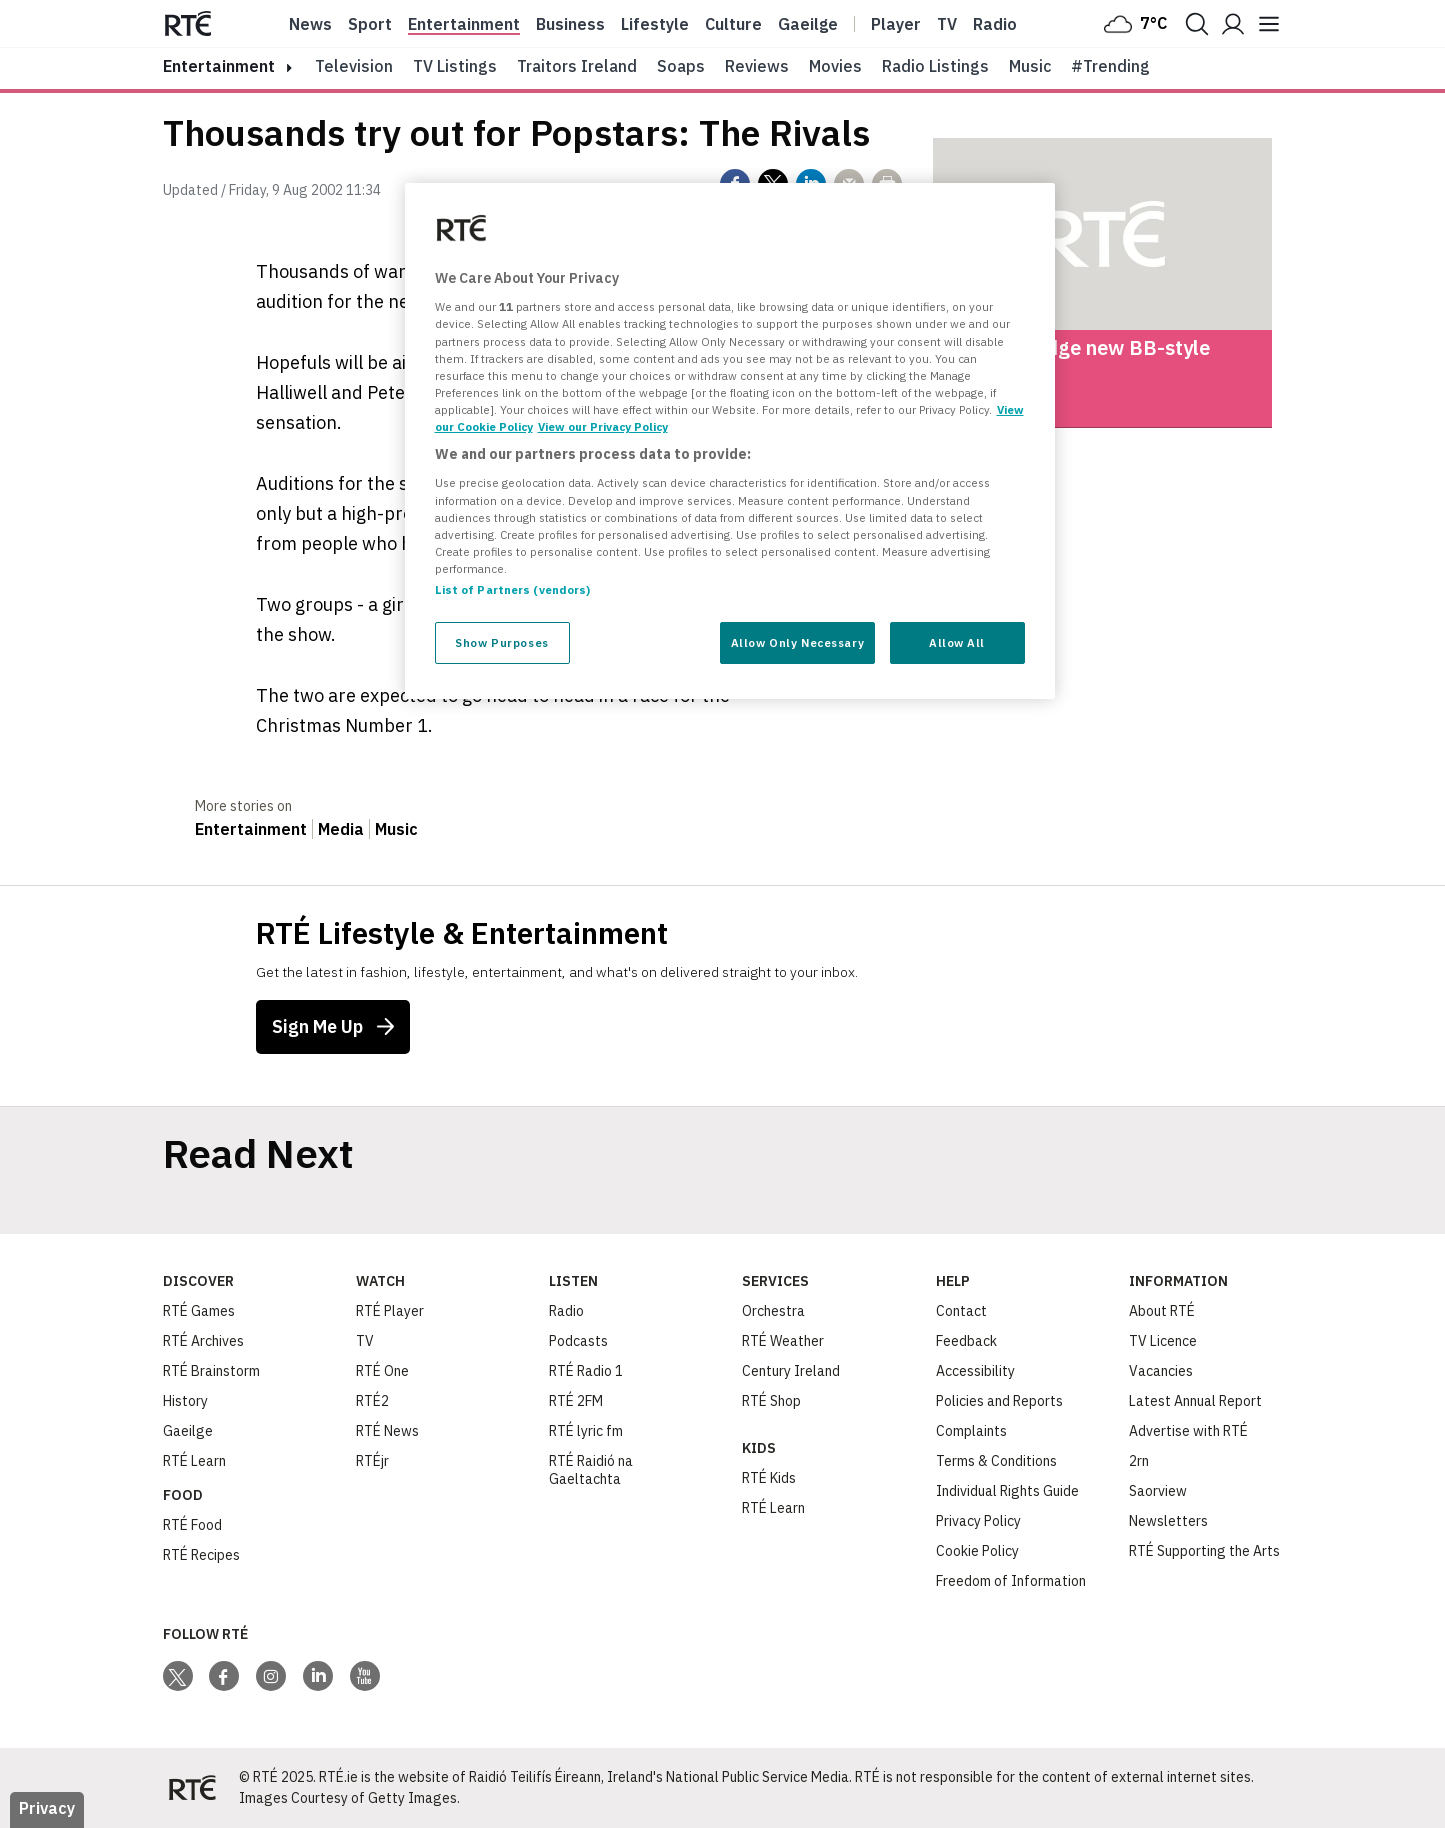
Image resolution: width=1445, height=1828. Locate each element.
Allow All (957, 642)
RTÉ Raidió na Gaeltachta (591, 1470)
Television (354, 66)
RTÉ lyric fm (586, 1431)
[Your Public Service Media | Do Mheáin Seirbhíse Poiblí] (193, 1788)
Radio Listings (935, 66)
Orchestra (773, 1311)
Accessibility (975, 1371)
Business (570, 24)
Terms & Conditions (996, 1461)
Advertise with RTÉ (1188, 1431)
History (185, 1401)
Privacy (47, 1808)
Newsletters (1168, 1521)
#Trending (1110, 66)
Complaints (971, 1431)
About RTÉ (1162, 1311)
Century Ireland (791, 1371)
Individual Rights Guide (1007, 1491)
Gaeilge (808, 24)
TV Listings (455, 66)
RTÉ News (387, 1431)
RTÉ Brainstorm (211, 1371)
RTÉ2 (372, 1401)
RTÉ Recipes (201, 1555)
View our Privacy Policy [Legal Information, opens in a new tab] (603, 426)
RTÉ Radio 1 (586, 1371)
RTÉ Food (192, 1525)
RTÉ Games (199, 1311)
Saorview (1158, 1491)
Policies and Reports (999, 1401)
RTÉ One (382, 1371)
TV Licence (1163, 1341)
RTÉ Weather (783, 1341)
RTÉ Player (390, 1311)
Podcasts (578, 1341)
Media (341, 829)
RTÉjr (372, 1461)
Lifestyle (655, 24)
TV (365, 1341)
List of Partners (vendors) (513, 589)
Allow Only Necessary (797, 642)
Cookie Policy (977, 1551)
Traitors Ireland (577, 66)
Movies (835, 66)
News (310, 24)
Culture (733, 24)
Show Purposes (501, 642)
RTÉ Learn (194, 1461)
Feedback (966, 1341)
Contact (961, 1311)
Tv (947, 24)
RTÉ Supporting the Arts (1204, 1551)
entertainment (219, 66)
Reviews (757, 66)
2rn (1139, 1461)
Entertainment (464, 24)
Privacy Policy (978, 1521)
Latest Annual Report (1195, 1401)
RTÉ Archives (203, 1341)
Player (896, 24)
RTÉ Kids (769, 1478)
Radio (995, 24)
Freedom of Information (1011, 1581)
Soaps (681, 66)
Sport (370, 24)
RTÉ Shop (771, 1401)
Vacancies (1161, 1371)
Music (1030, 66)
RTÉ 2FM (576, 1401)
